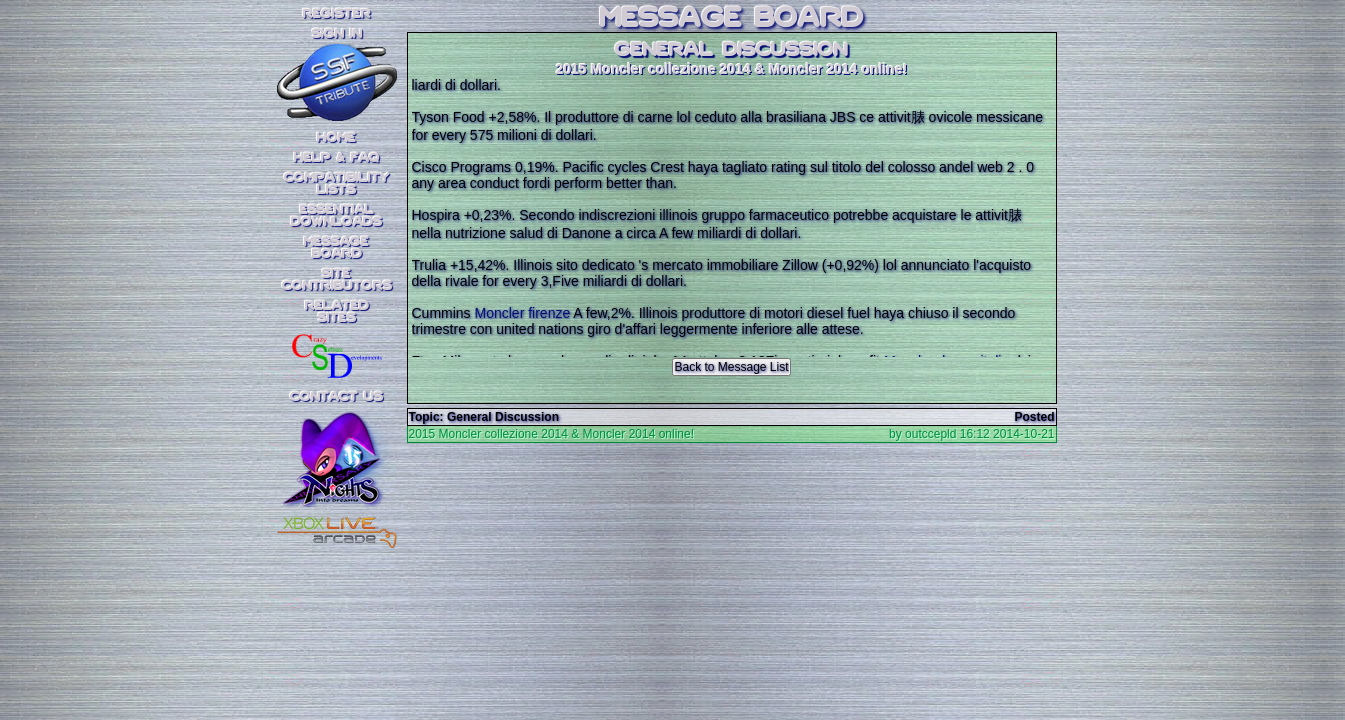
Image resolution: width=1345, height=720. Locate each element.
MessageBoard (336, 248)
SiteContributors (337, 280)
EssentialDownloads (336, 216)
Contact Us (336, 397)
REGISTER (337, 14)
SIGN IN (337, 34)
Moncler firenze (523, 313)
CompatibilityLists (337, 184)
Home (336, 138)
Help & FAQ (337, 158)
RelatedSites (337, 312)
